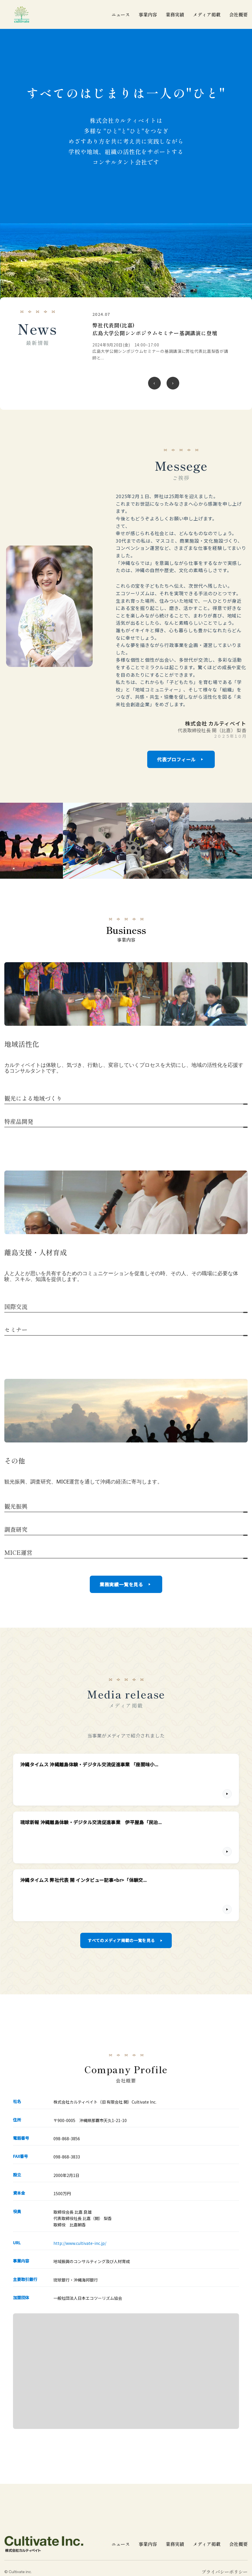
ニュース (120, 2545)
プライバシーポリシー (224, 2572)
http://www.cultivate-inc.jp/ (79, 2244)
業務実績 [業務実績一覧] (175, 14)
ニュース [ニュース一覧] (120, 14)
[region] (163, 353)
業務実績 (175, 2545)
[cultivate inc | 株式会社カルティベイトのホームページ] (21, 14)
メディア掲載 (207, 2545)
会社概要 (238, 14)
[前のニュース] (154, 381)
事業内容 (148, 14)
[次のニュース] (173, 381)
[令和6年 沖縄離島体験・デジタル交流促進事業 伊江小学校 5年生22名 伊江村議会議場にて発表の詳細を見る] (162, 336)
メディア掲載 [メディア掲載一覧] (207, 14)
